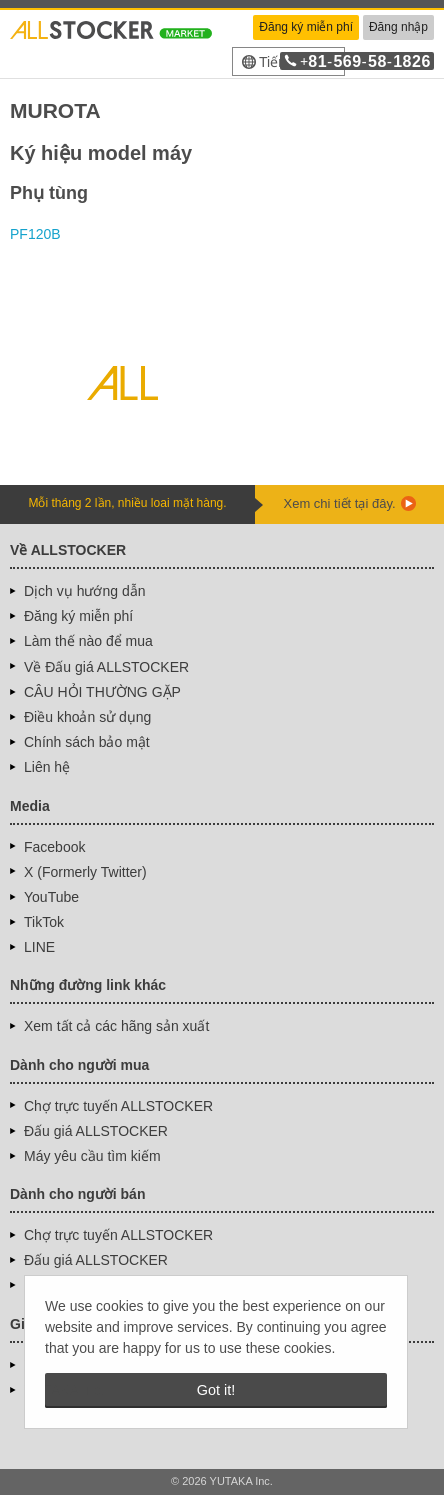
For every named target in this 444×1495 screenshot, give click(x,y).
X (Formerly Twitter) (85, 872)
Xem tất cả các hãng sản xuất (116, 1026)
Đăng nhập (398, 27)
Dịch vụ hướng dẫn (85, 591)
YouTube (51, 897)
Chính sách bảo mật (87, 742)
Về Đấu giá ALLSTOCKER (106, 667)
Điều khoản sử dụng (87, 717)
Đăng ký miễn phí (306, 27)
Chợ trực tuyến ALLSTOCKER (118, 1106)
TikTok (44, 922)
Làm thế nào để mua (88, 641)
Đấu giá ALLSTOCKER (96, 1131)
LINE (39, 947)
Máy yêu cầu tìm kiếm (92, 1156)
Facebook (54, 847)
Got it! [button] (216, 1390)
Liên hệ (47, 767)
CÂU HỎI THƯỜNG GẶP (102, 692)
